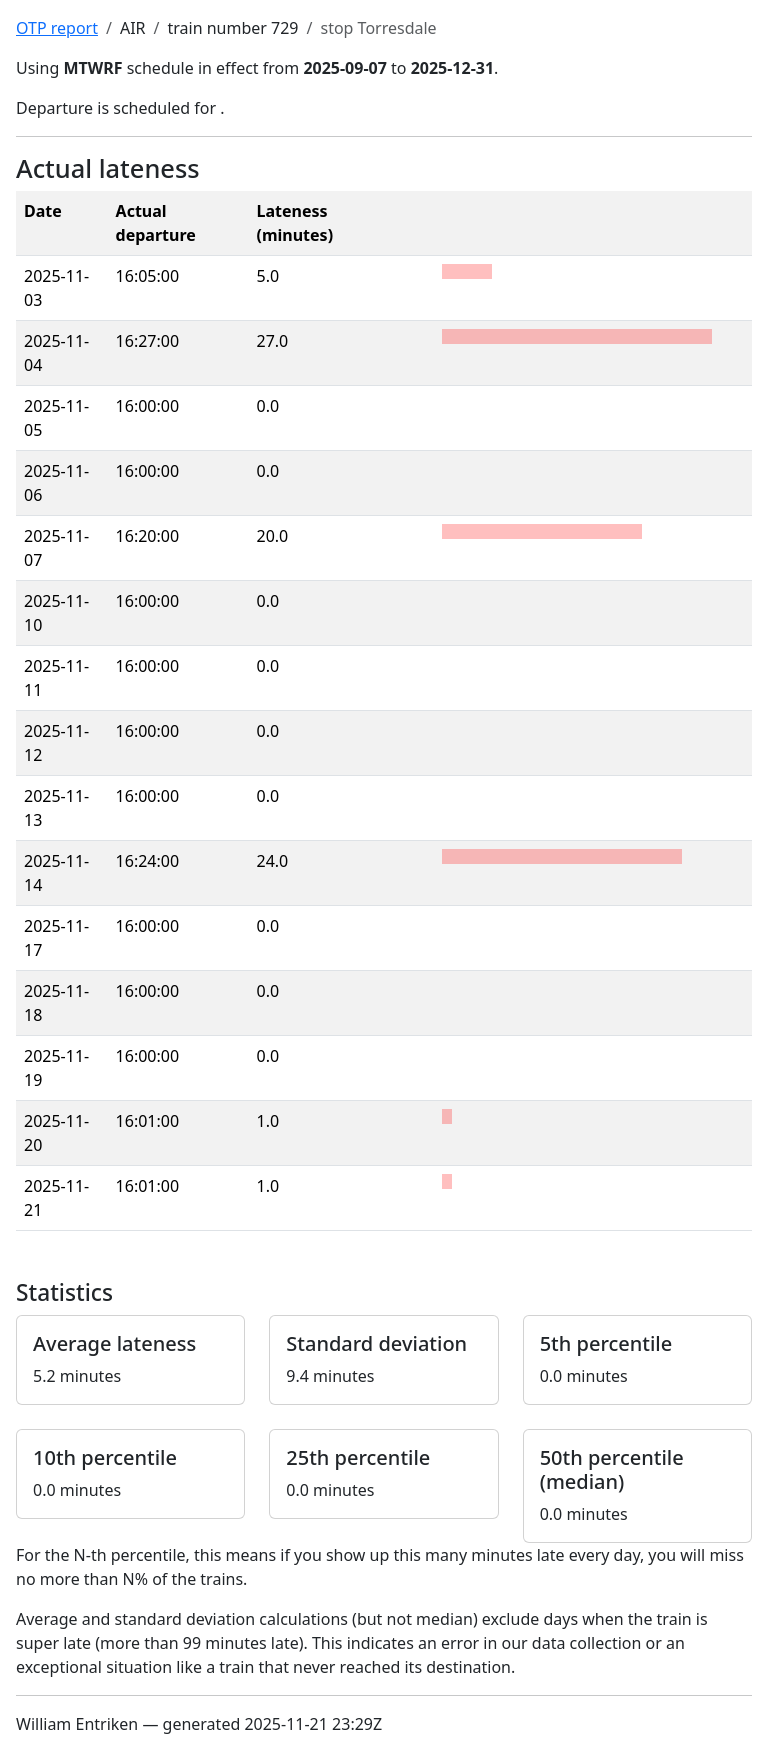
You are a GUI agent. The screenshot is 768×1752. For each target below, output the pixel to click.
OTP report (57, 28)
